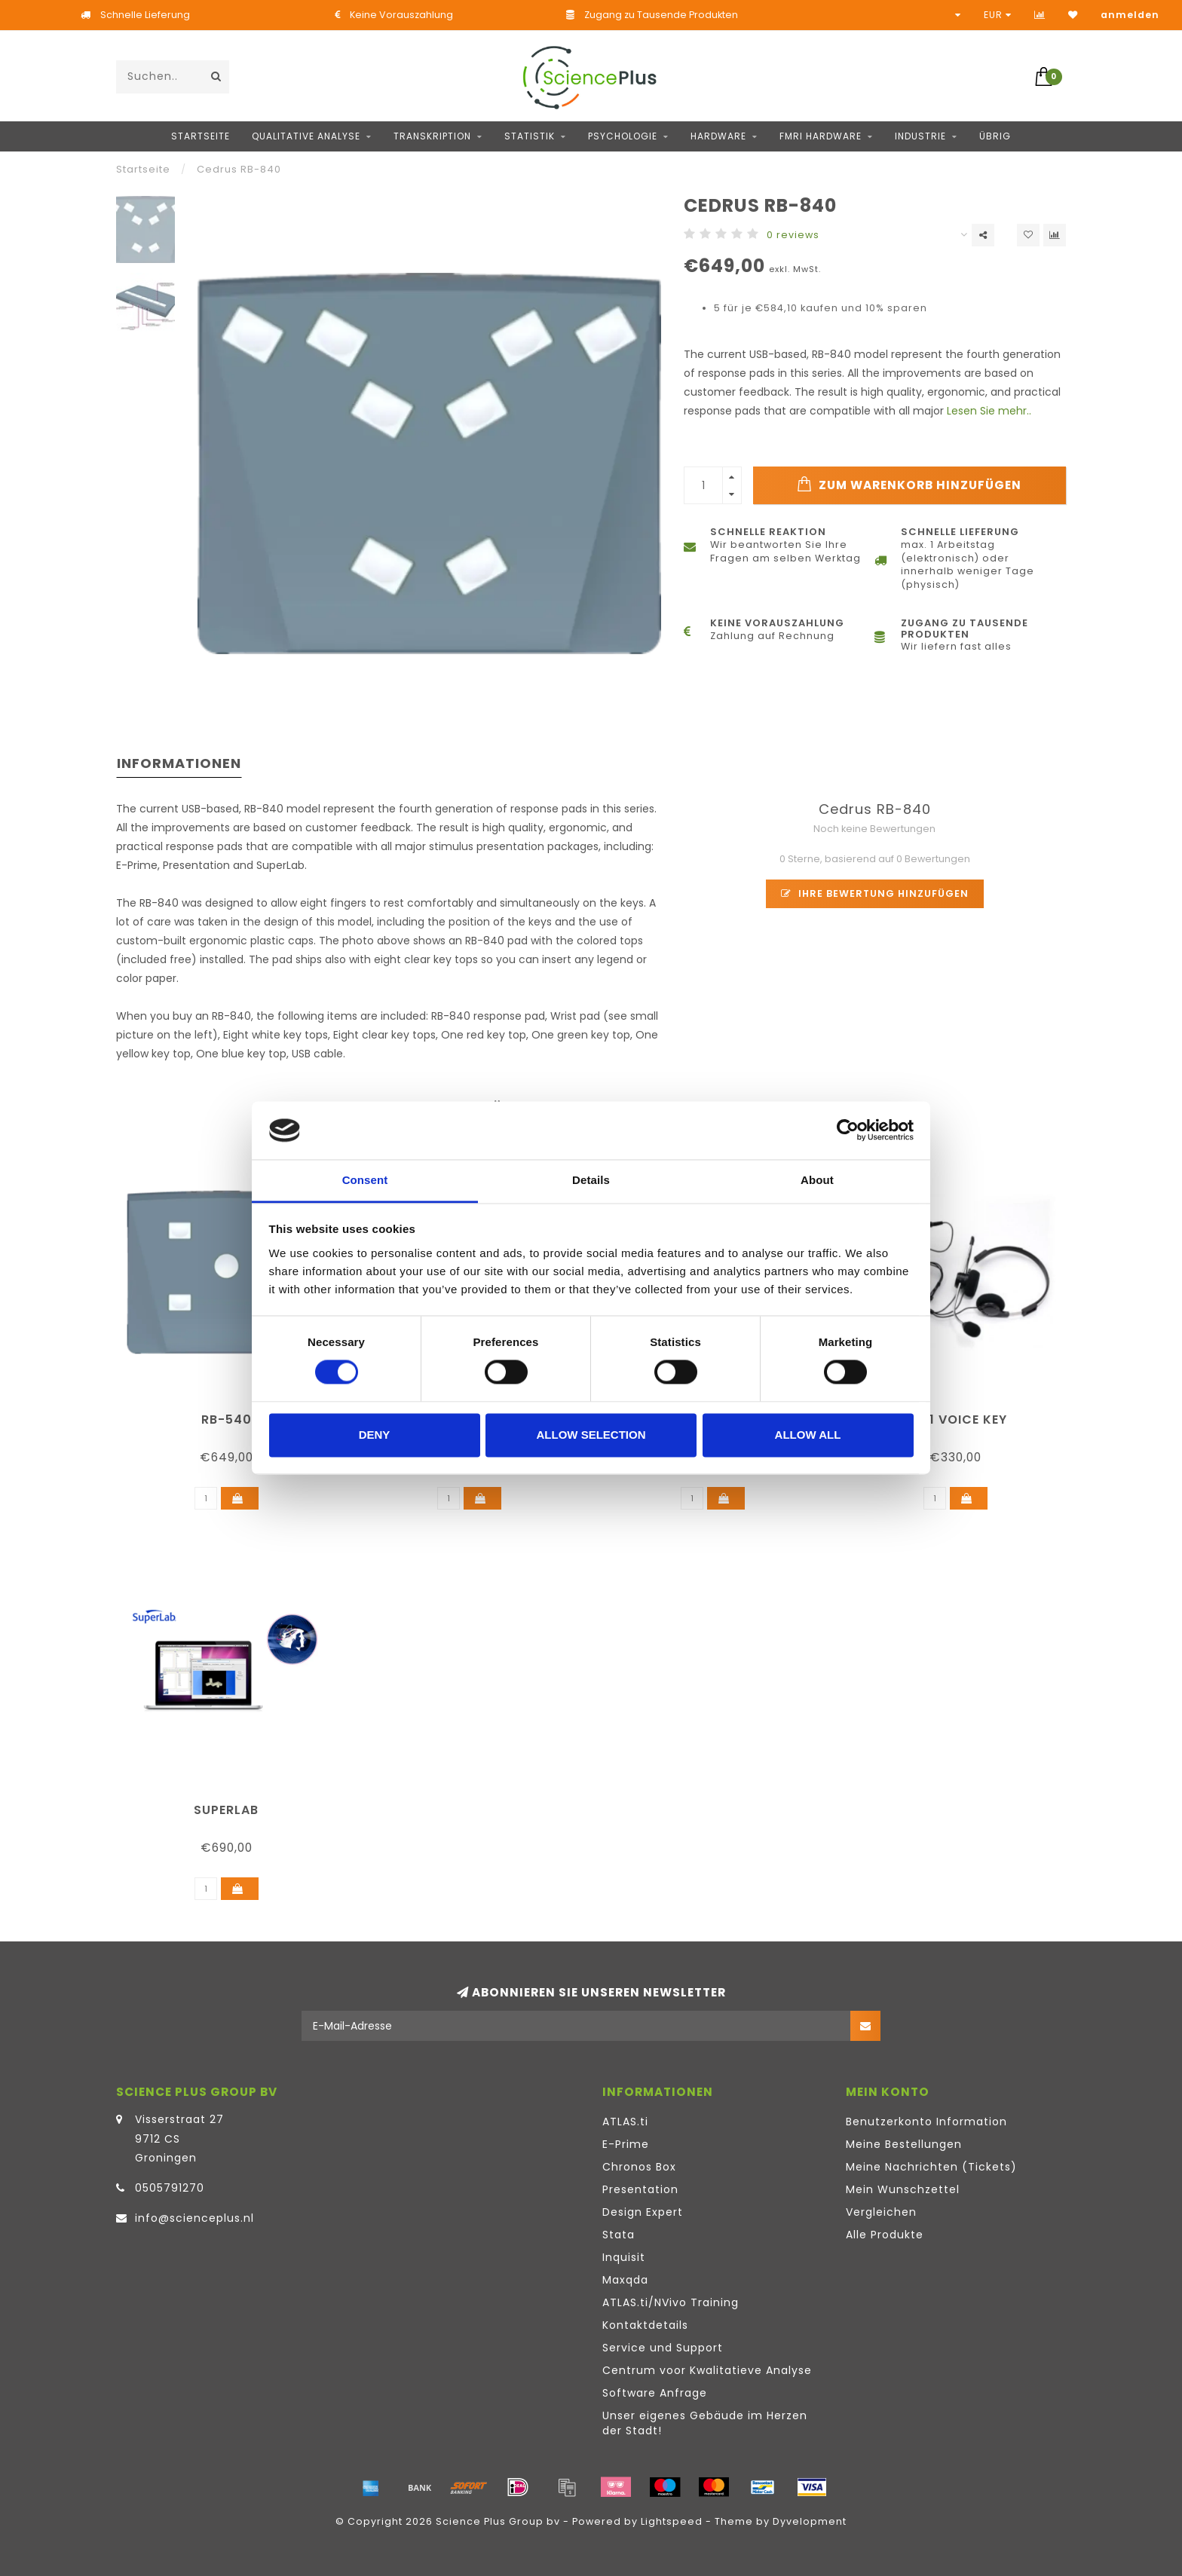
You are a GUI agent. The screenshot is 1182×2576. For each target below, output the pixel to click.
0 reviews (793, 234)
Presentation (640, 2189)
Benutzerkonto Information (926, 2121)
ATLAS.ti (625, 2121)
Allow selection (591, 1434)
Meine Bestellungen (904, 2144)
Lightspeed (672, 2521)
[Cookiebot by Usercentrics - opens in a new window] (848, 1130)
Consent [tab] (365, 1179)
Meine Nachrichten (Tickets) (931, 2166)
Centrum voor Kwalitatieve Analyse (707, 2370)
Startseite (200, 136)
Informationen (179, 763)
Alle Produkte (884, 2234)
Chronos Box (639, 2166)
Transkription (432, 136)
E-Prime (625, 2144)
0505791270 (169, 2187)
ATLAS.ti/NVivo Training (670, 2302)
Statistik (529, 136)
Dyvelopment (810, 2521)
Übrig (995, 136)
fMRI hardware (820, 136)
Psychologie (622, 136)
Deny (374, 1434)
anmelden (1130, 14)
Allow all (808, 1434)
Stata (618, 2234)
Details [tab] (591, 1179)
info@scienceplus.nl (194, 2218)
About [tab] (817, 1179)
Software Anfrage (654, 2392)
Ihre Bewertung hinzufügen (875, 893)
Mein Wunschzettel (903, 2189)
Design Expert (642, 2212)
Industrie (920, 136)
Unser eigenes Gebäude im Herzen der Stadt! (704, 2423)
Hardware (718, 136)
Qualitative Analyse (306, 136)
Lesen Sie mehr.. (989, 410)
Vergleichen (881, 2212)
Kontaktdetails (645, 2325)
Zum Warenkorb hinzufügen (909, 484)
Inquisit (623, 2257)
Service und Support (662, 2347)
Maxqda (625, 2279)
